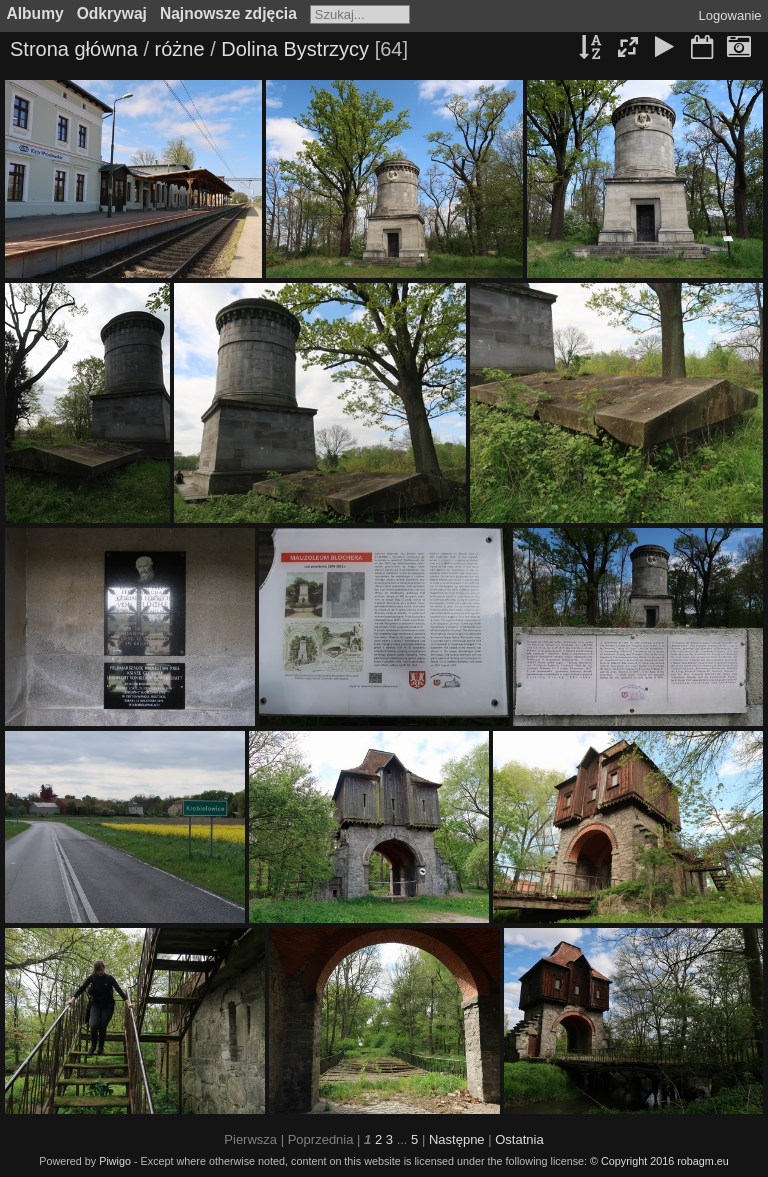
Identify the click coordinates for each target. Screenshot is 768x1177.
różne (180, 49)
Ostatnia (519, 1139)
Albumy (35, 13)
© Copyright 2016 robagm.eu (659, 1161)
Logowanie (730, 15)
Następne (457, 1139)
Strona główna (74, 49)
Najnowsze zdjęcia (228, 13)
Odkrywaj (112, 13)
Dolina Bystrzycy (295, 49)
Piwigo (115, 1161)
